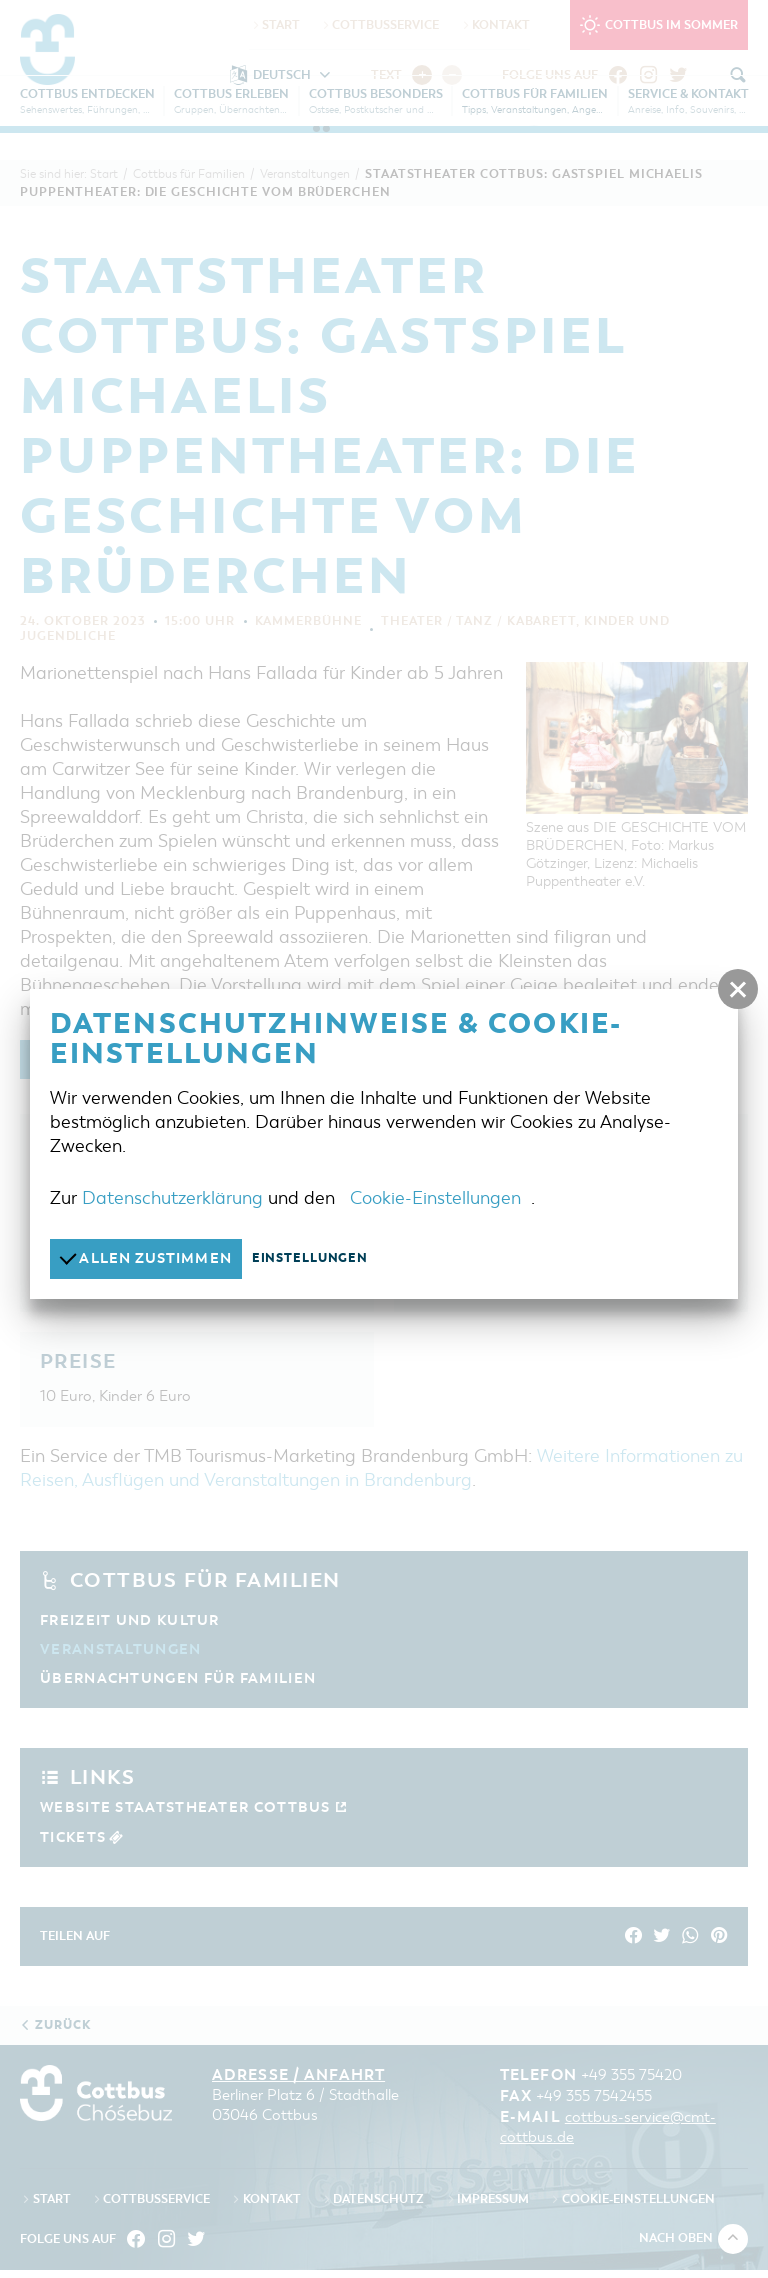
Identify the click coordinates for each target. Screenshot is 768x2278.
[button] (738, 989)
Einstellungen (322, 1259)
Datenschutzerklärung (172, 1198)
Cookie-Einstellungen (435, 1198)
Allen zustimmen (151, 1258)
